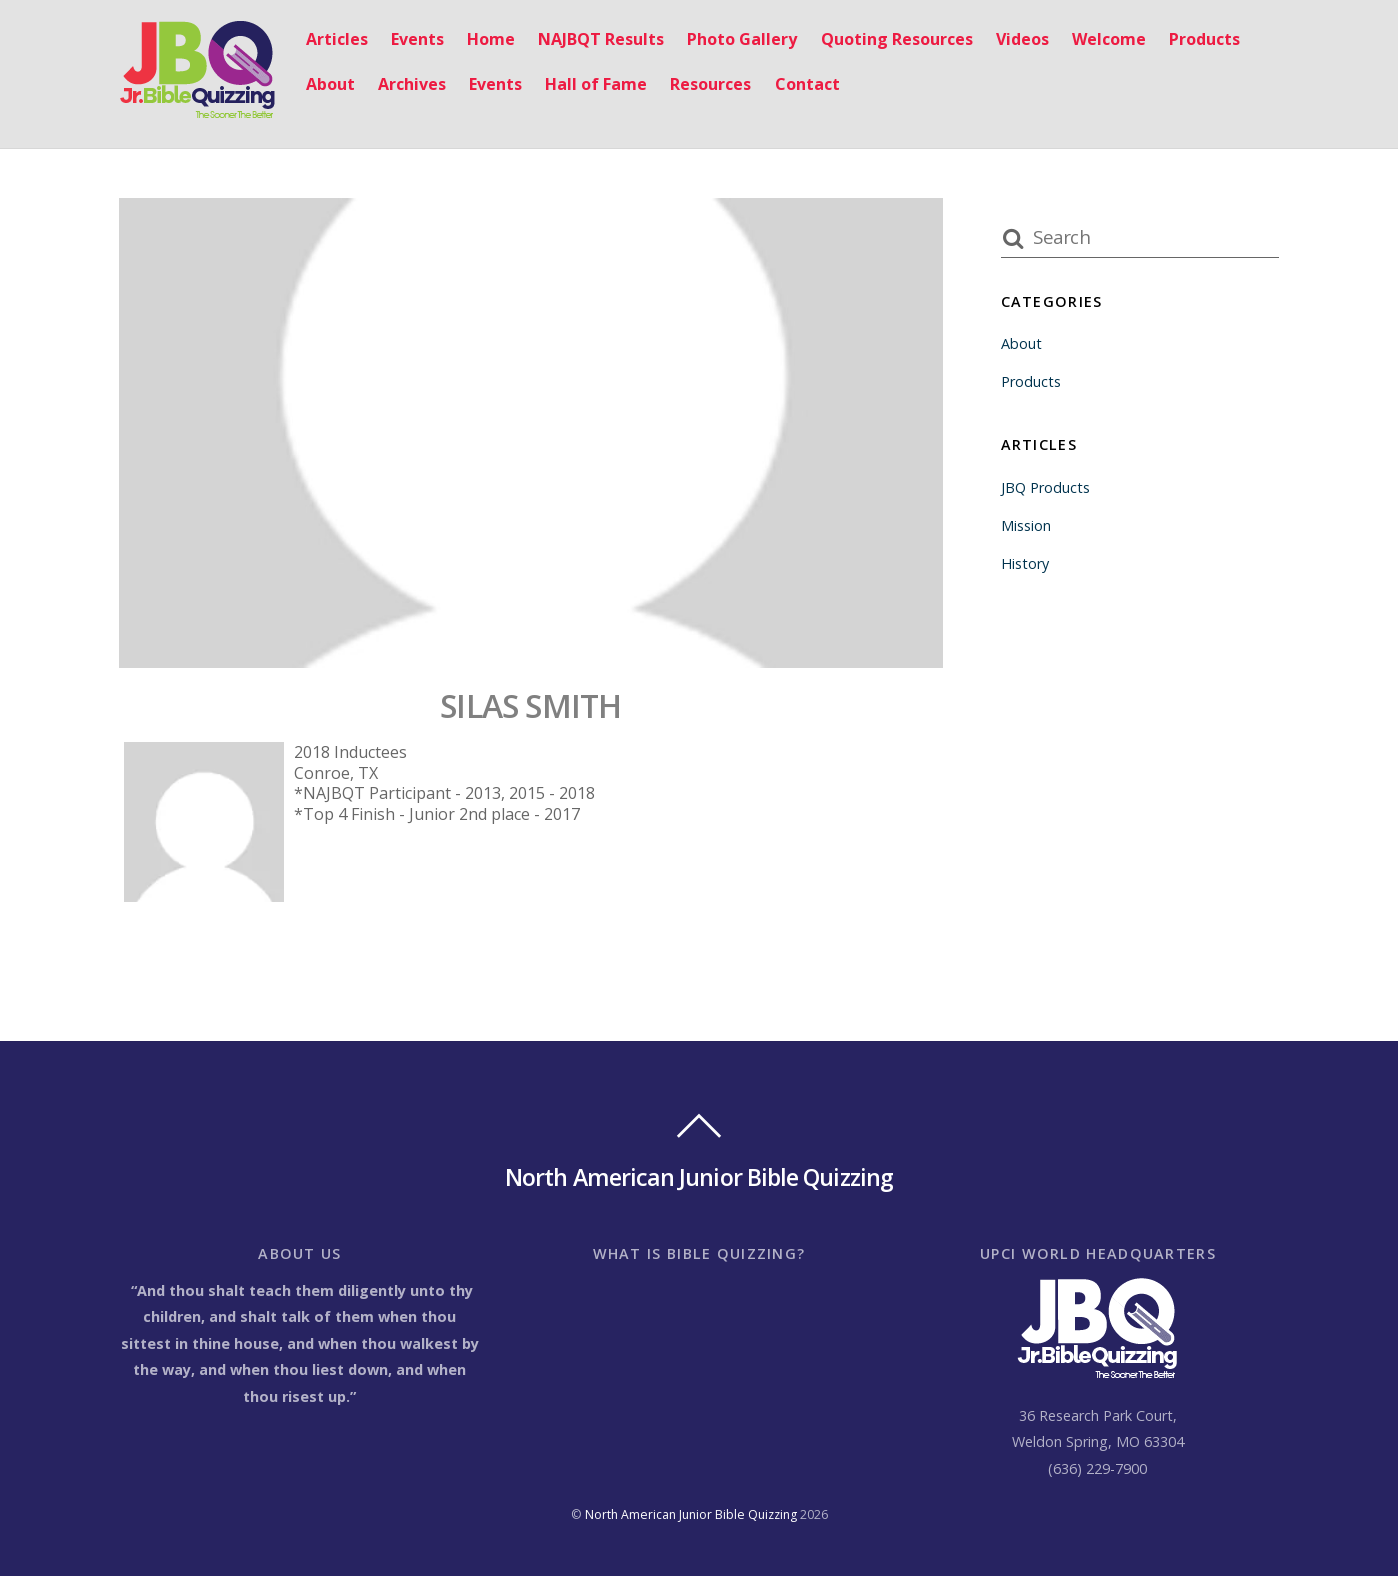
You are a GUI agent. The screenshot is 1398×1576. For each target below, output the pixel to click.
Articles (337, 39)
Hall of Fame (596, 84)
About (330, 84)
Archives (412, 84)
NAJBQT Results (601, 39)
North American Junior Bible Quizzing (691, 1514)
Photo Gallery (742, 39)
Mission (1026, 525)
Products (1204, 39)
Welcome (1109, 39)
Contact (807, 84)
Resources (710, 84)
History (1025, 563)
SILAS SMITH (530, 705)
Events (417, 39)
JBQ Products (1045, 487)
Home (491, 39)
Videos (1022, 39)
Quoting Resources (897, 39)
